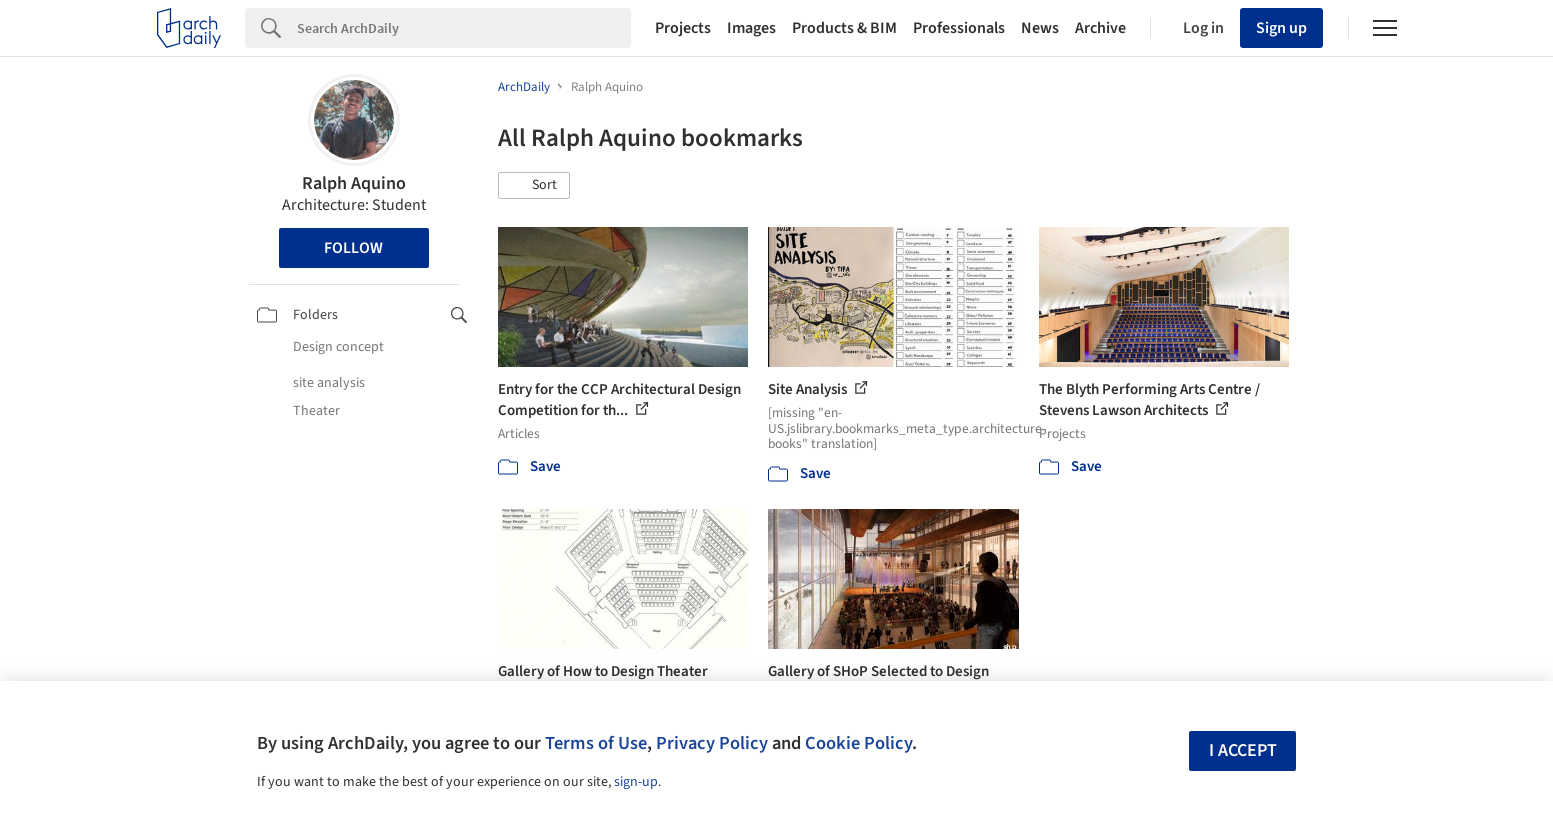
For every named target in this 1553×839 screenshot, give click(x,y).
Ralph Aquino (354, 183)
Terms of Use (596, 743)
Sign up (1281, 28)
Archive (1100, 28)
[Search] (464, 28)
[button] (534, 186)
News (1040, 28)
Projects (683, 28)
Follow (353, 248)
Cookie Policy (858, 743)
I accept (1243, 750)
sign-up (636, 782)
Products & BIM (844, 28)
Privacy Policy (712, 743)
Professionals (959, 28)
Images (751, 28)
